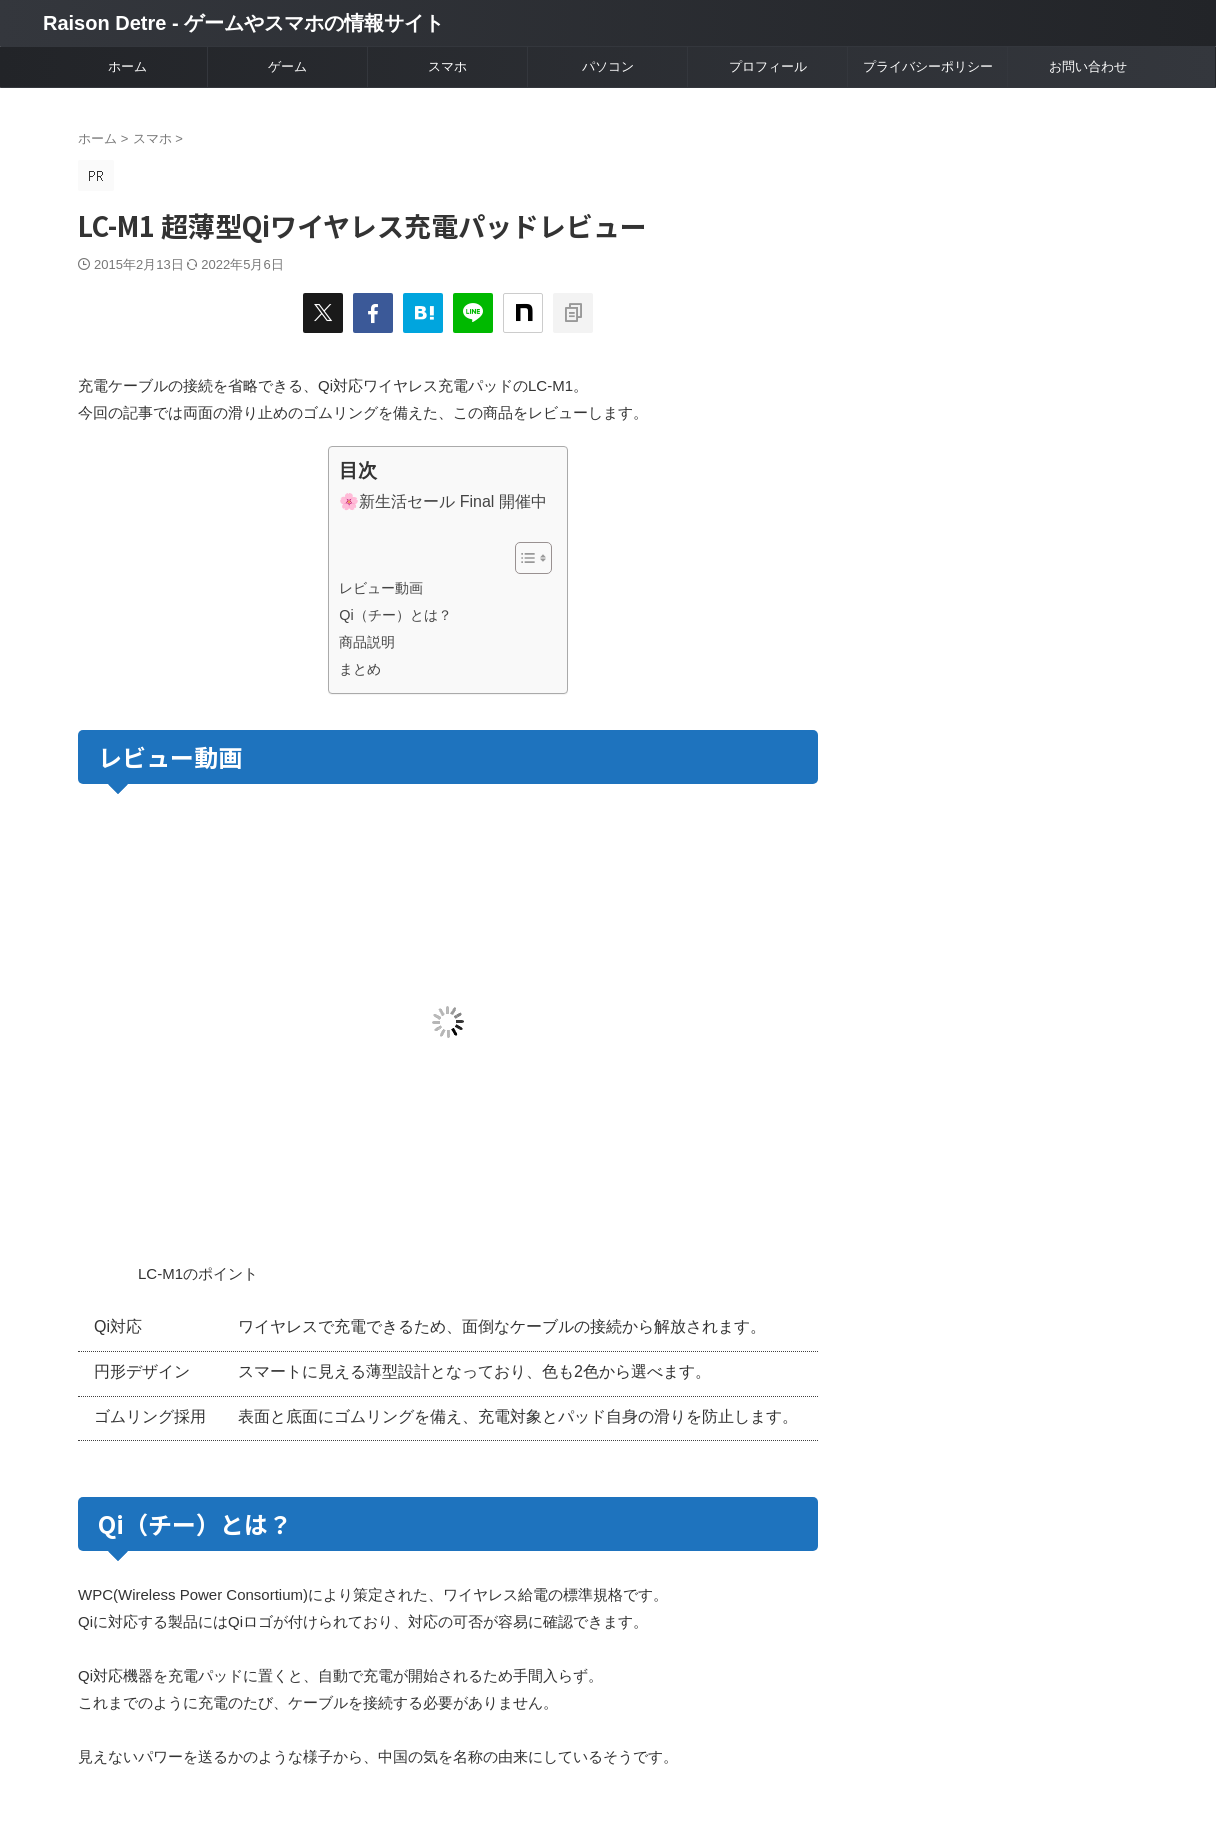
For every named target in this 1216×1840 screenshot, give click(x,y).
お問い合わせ (1088, 66)
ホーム (127, 66)
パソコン (608, 66)
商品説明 (367, 642)
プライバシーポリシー (928, 66)
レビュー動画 (381, 588)
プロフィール (768, 66)
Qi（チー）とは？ (395, 615)
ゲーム (287, 66)
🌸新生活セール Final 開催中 (443, 501)
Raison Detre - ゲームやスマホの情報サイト (243, 23)
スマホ (447, 66)
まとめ (360, 669)
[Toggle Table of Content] (523, 558)
